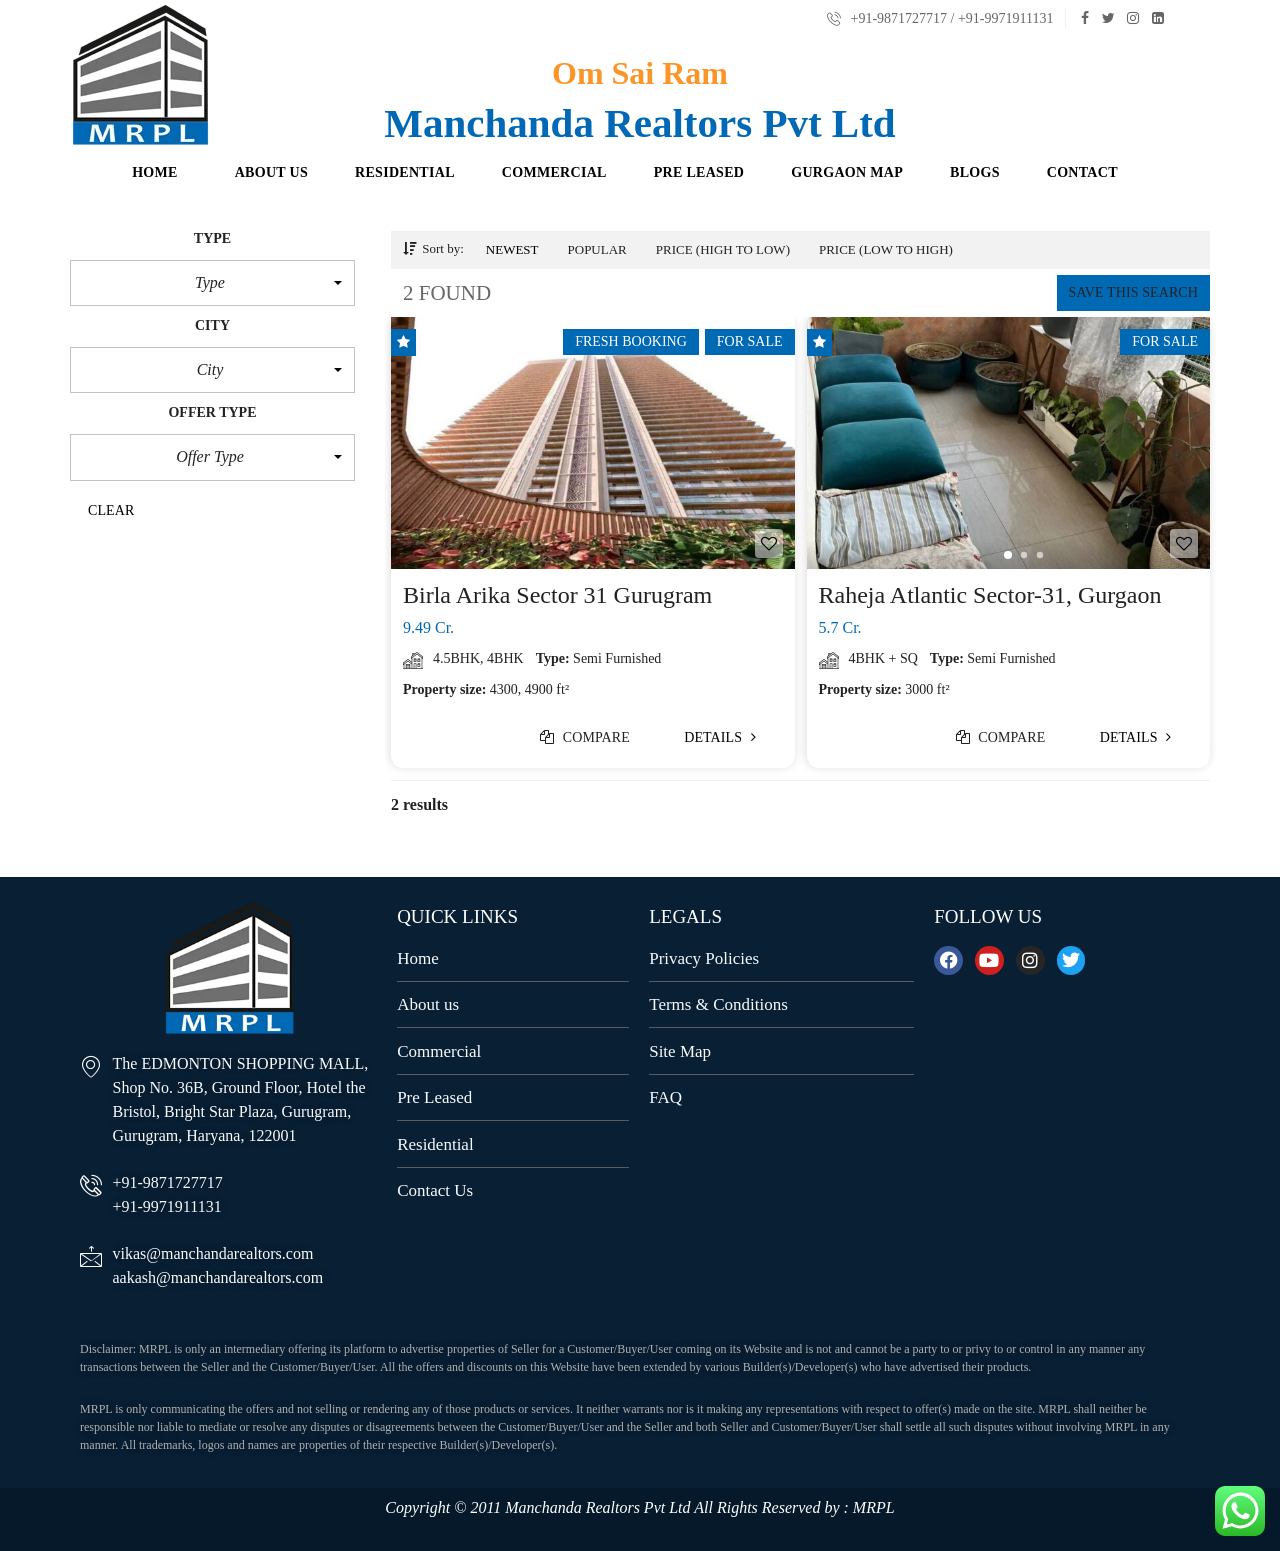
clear (111, 510)
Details (720, 737)
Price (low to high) (886, 249)
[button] (212, 283)
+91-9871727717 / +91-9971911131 (940, 18)
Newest (512, 249)
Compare (585, 737)
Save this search (1133, 292)
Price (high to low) (723, 249)
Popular (597, 249)
